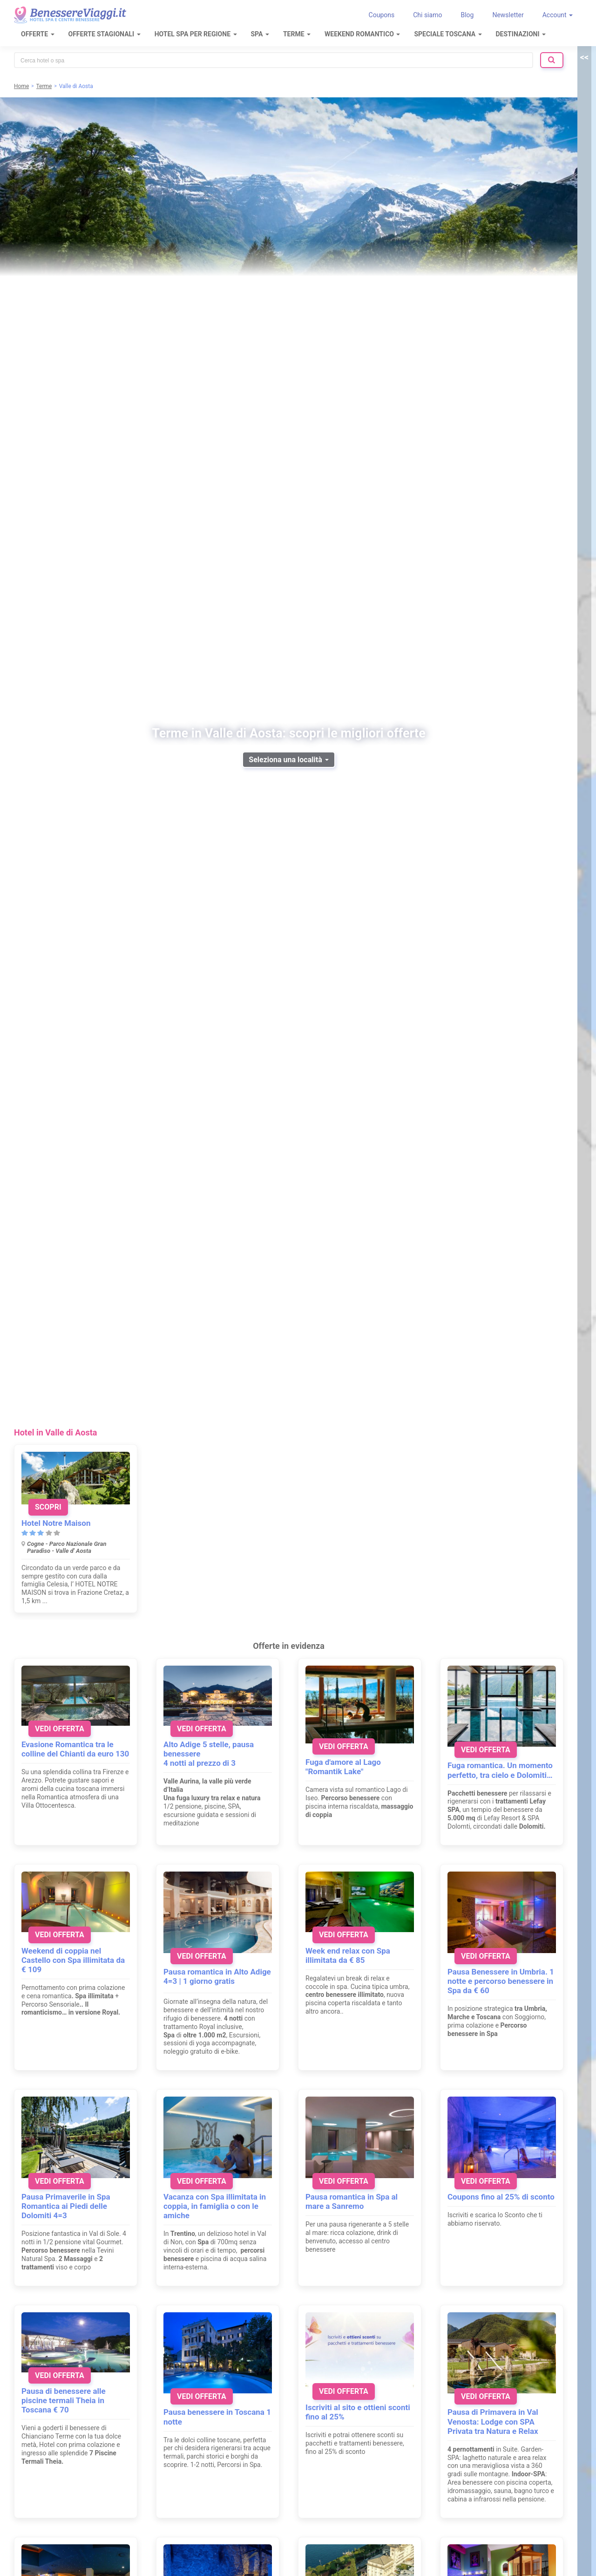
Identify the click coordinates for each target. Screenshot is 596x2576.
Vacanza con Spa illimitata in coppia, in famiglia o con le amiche (214, 2206)
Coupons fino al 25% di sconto (501, 2196)
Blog (467, 15)
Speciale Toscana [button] (447, 34)
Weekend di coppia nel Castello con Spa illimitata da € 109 (73, 1960)
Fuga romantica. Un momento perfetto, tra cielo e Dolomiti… (500, 1770)
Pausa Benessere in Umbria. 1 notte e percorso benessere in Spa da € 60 (500, 1981)
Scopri (48, 1507)
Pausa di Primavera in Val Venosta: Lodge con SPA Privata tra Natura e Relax (492, 2421)
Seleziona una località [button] (288, 759)
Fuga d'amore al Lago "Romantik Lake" (343, 1766)
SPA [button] (260, 34)
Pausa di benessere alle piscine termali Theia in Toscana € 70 (63, 2400)
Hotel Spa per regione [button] (196, 34)
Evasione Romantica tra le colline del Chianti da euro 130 (75, 1749)
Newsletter (507, 15)
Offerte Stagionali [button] (104, 34)
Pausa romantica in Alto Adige (217, 1971)
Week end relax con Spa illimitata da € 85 (347, 1955)
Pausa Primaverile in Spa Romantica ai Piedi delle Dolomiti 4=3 (65, 2206)
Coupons (382, 15)
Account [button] (557, 15)
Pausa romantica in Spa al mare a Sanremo (351, 2201)
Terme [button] (297, 34)
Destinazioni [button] (521, 34)
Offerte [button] (37, 34)
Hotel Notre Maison (55, 1523)
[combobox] (273, 60)
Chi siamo (427, 15)
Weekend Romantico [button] (362, 34)
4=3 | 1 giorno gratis (199, 1981)
